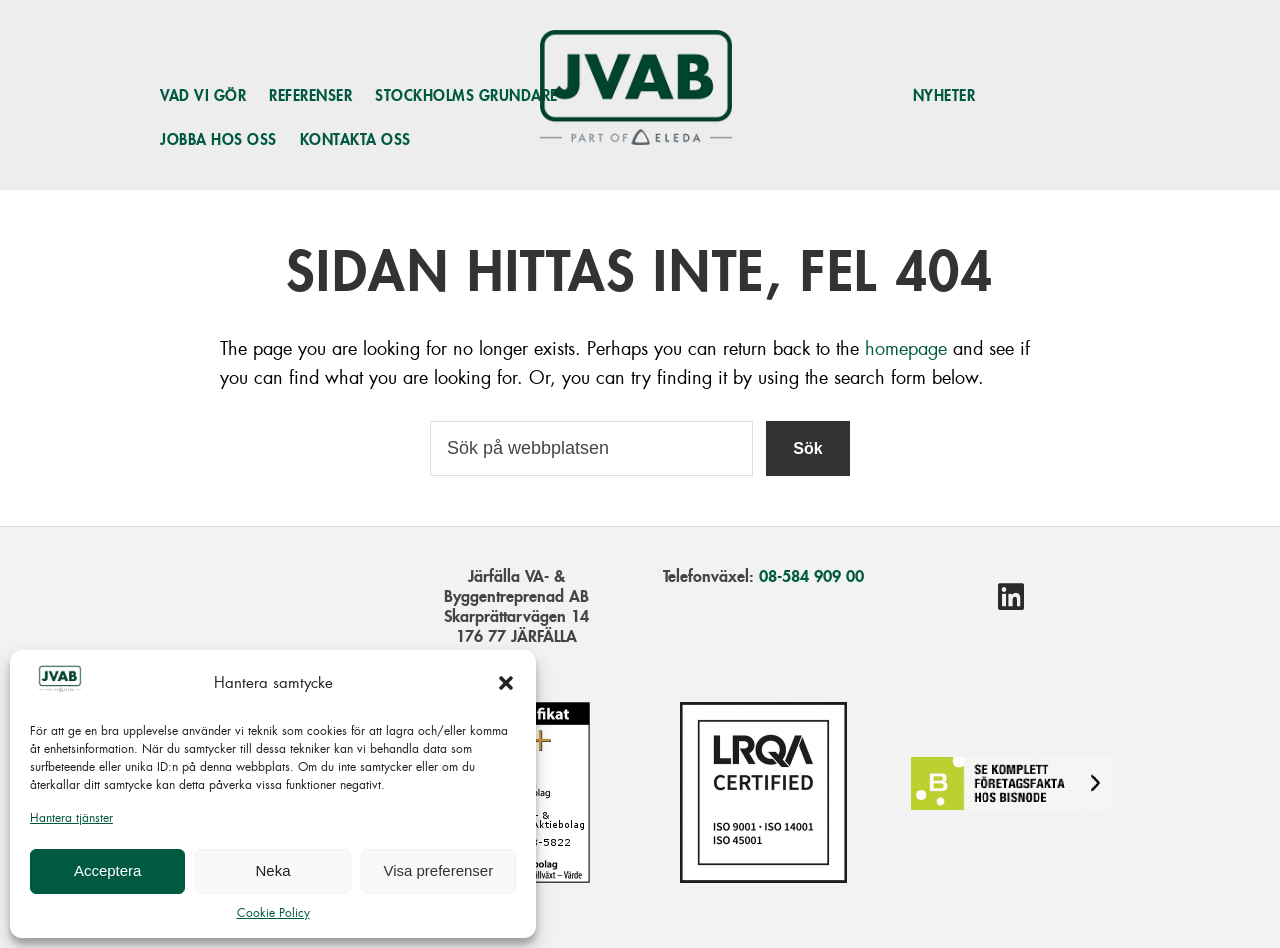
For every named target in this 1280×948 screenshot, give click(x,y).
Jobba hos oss (218, 139)
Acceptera (108, 870)
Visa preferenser (438, 870)
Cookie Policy (273, 913)
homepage (906, 349)
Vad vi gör (203, 95)
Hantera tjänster (71, 818)
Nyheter (944, 95)
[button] (506, 683)
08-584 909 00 (811, 576)
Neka (272, 870)
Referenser (310, 95)
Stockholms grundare (466, 95)
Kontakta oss (355, 139)
